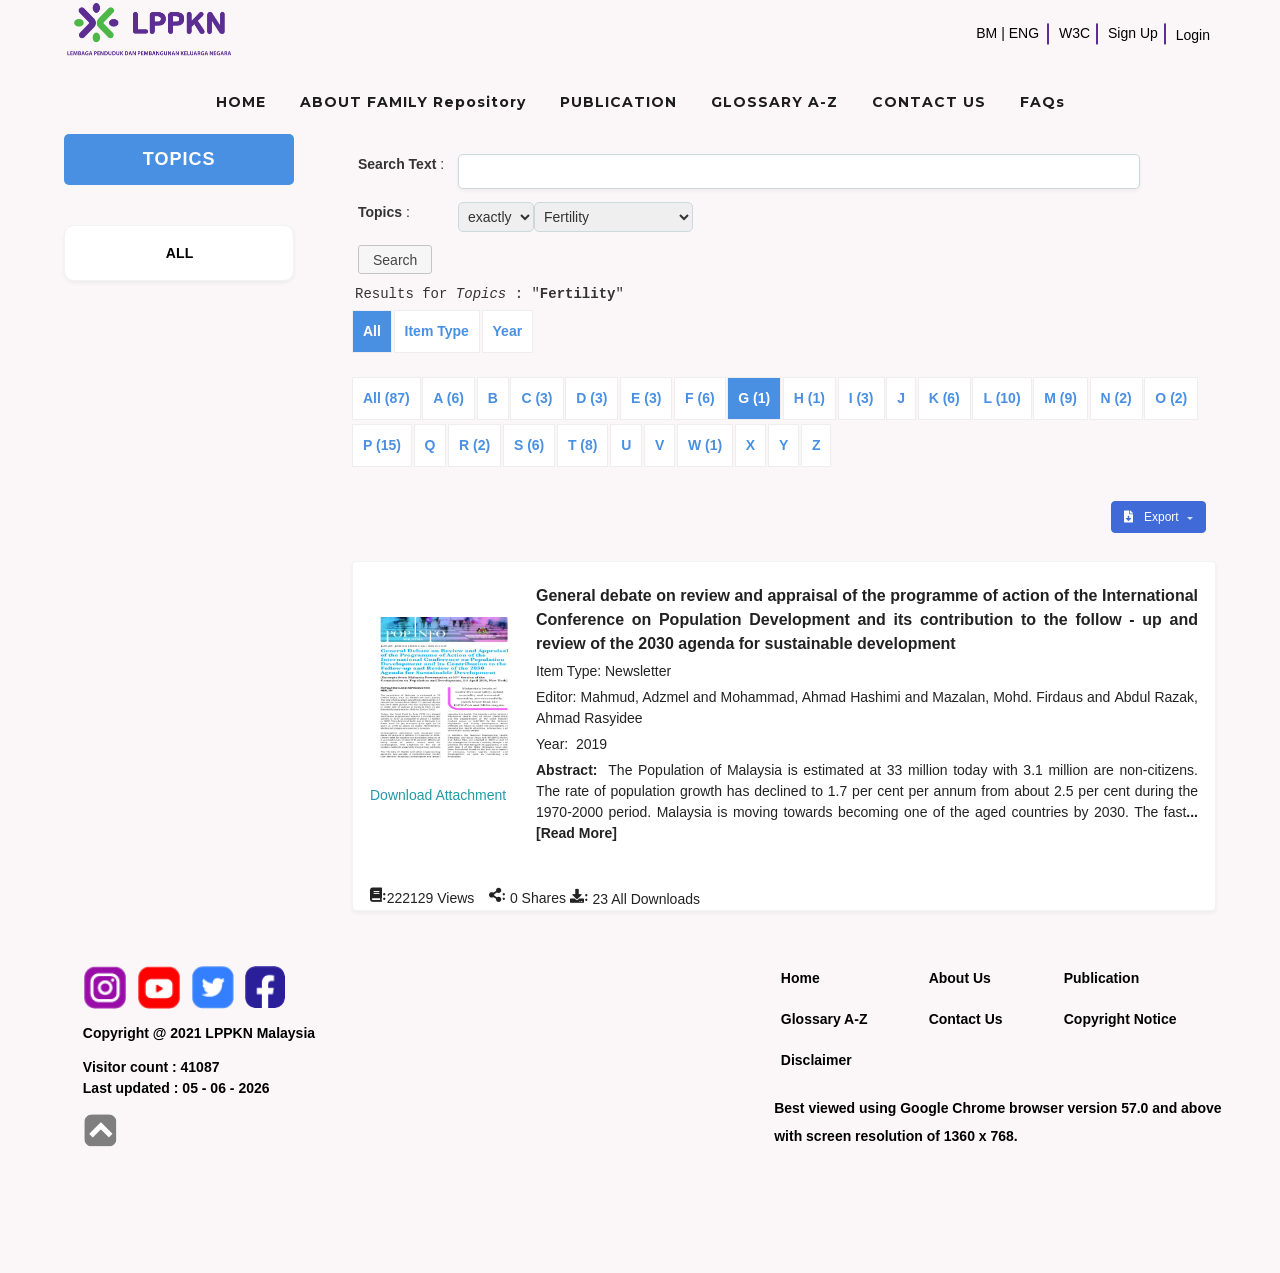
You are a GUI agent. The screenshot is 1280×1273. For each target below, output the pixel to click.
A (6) (448, 398)
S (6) (529, 445)
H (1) (809, 398)
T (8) (583, 445)
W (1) (705, 445)
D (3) (591, 398)
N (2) (1116, 398)
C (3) (536, 398)
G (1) (754, 398)
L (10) (1001, 398)
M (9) (1060, 398)
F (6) (700, 398)
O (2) (1171, 398)
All (372, 331)
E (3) (646, 398)
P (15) (382, 445)
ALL (180, 253)
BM (986, 33)
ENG (1024, 33)
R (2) (474, 445)
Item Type (437, 331)
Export (1153, 517)
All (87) (386, 398)
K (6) (944, 398)
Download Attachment (438, 795)
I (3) (861, 398)
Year (508, 331)
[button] (395, 259)
